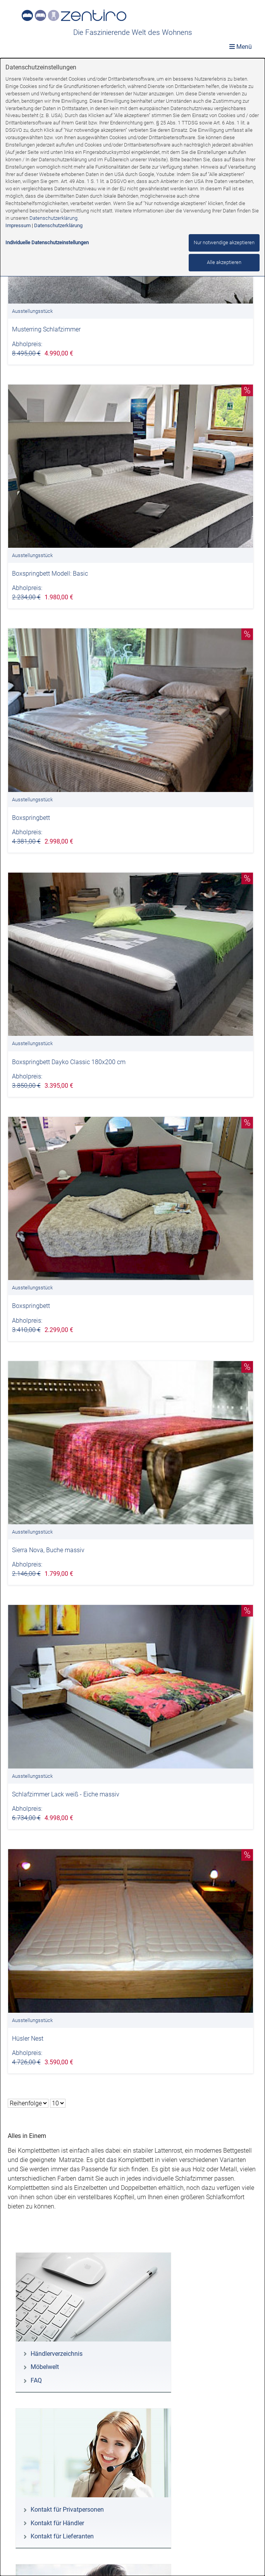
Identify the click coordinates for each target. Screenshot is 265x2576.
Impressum (18, 225)
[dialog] (132, 1317)
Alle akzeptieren (224, 262)
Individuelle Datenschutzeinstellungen (47, 242)
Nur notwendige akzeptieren (224, 242)
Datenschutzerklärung (53, 218)
